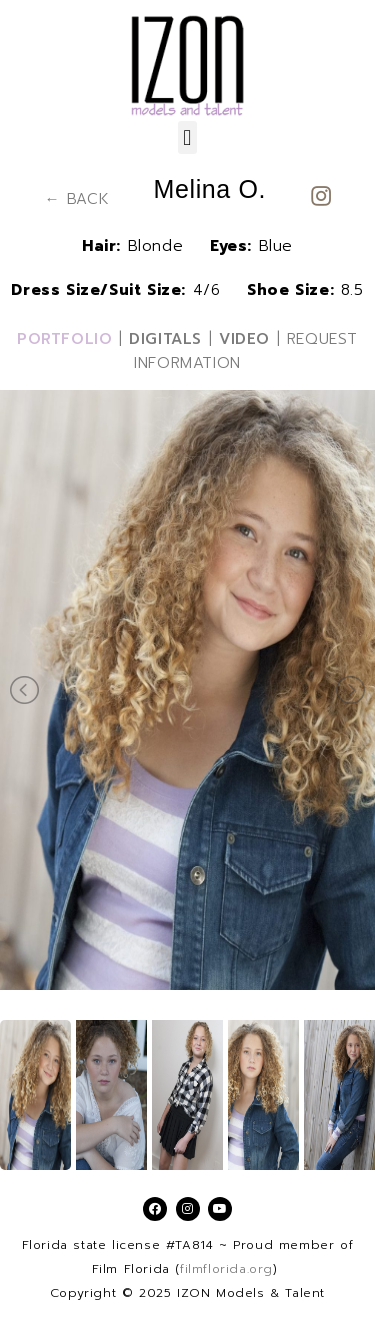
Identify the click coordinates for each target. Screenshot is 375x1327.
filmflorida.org (226, 1269)
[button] (188, 137)
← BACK (77, 199)
